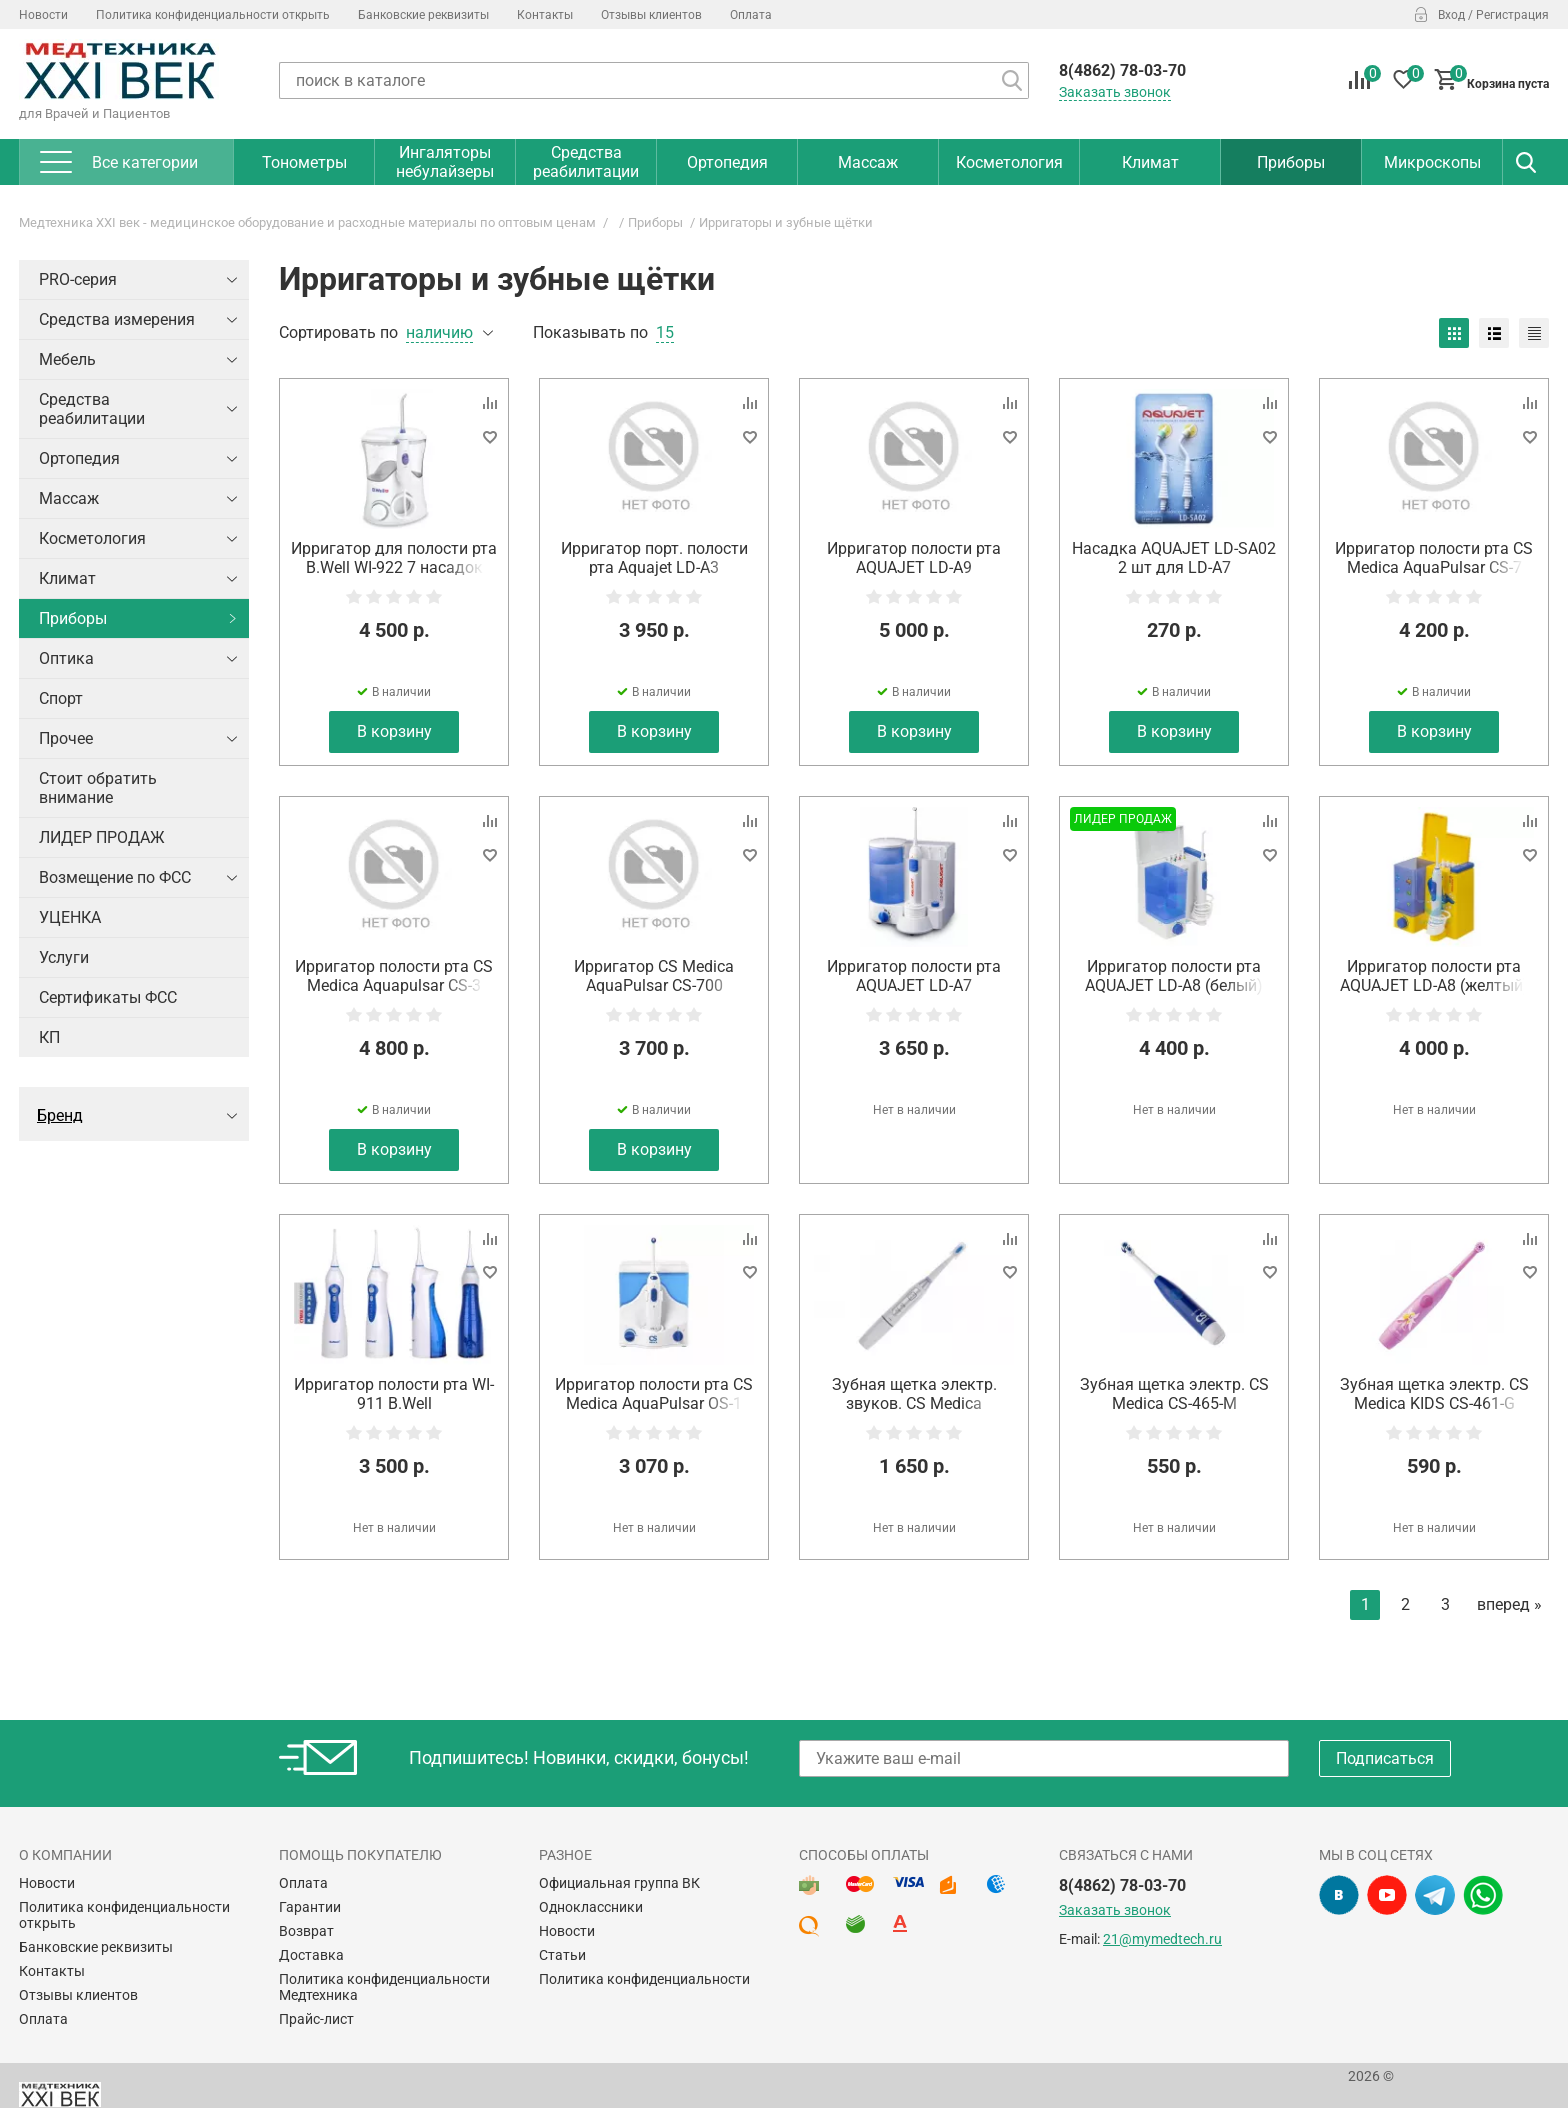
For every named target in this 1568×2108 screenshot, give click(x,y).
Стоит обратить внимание (98, 788)
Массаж (69, 498)
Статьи (562, 1955)
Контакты (545, 15)
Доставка (311, 1955)
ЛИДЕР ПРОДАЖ (102, 837)
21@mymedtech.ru (1162, 1939)
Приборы (655, 222)
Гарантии (310, 1907)
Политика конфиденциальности (644, 1979)
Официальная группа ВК (619, 1883)
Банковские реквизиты (423, 15)
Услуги (64, 957)
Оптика (66, 658)
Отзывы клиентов (651, 15)
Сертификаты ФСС (108, 997)
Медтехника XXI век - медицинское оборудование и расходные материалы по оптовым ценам (307, 222)
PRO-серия (78, 279)
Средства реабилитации (92, 409)
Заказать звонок (1115, 92)
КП (49, 1037)
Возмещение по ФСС (115, 877)
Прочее (66, 738)
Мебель (67, 359)
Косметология (92, 538)
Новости (43, 15)
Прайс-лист (316, 2019)
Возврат (306, 1931)
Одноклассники (591, 1907)
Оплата (751, 15)
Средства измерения (117, 319)
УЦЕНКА (70, 917)
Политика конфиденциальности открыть (213, 15)
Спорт (61, 698)
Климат (67, 578)
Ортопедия (79, 458)
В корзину (394, 731)
